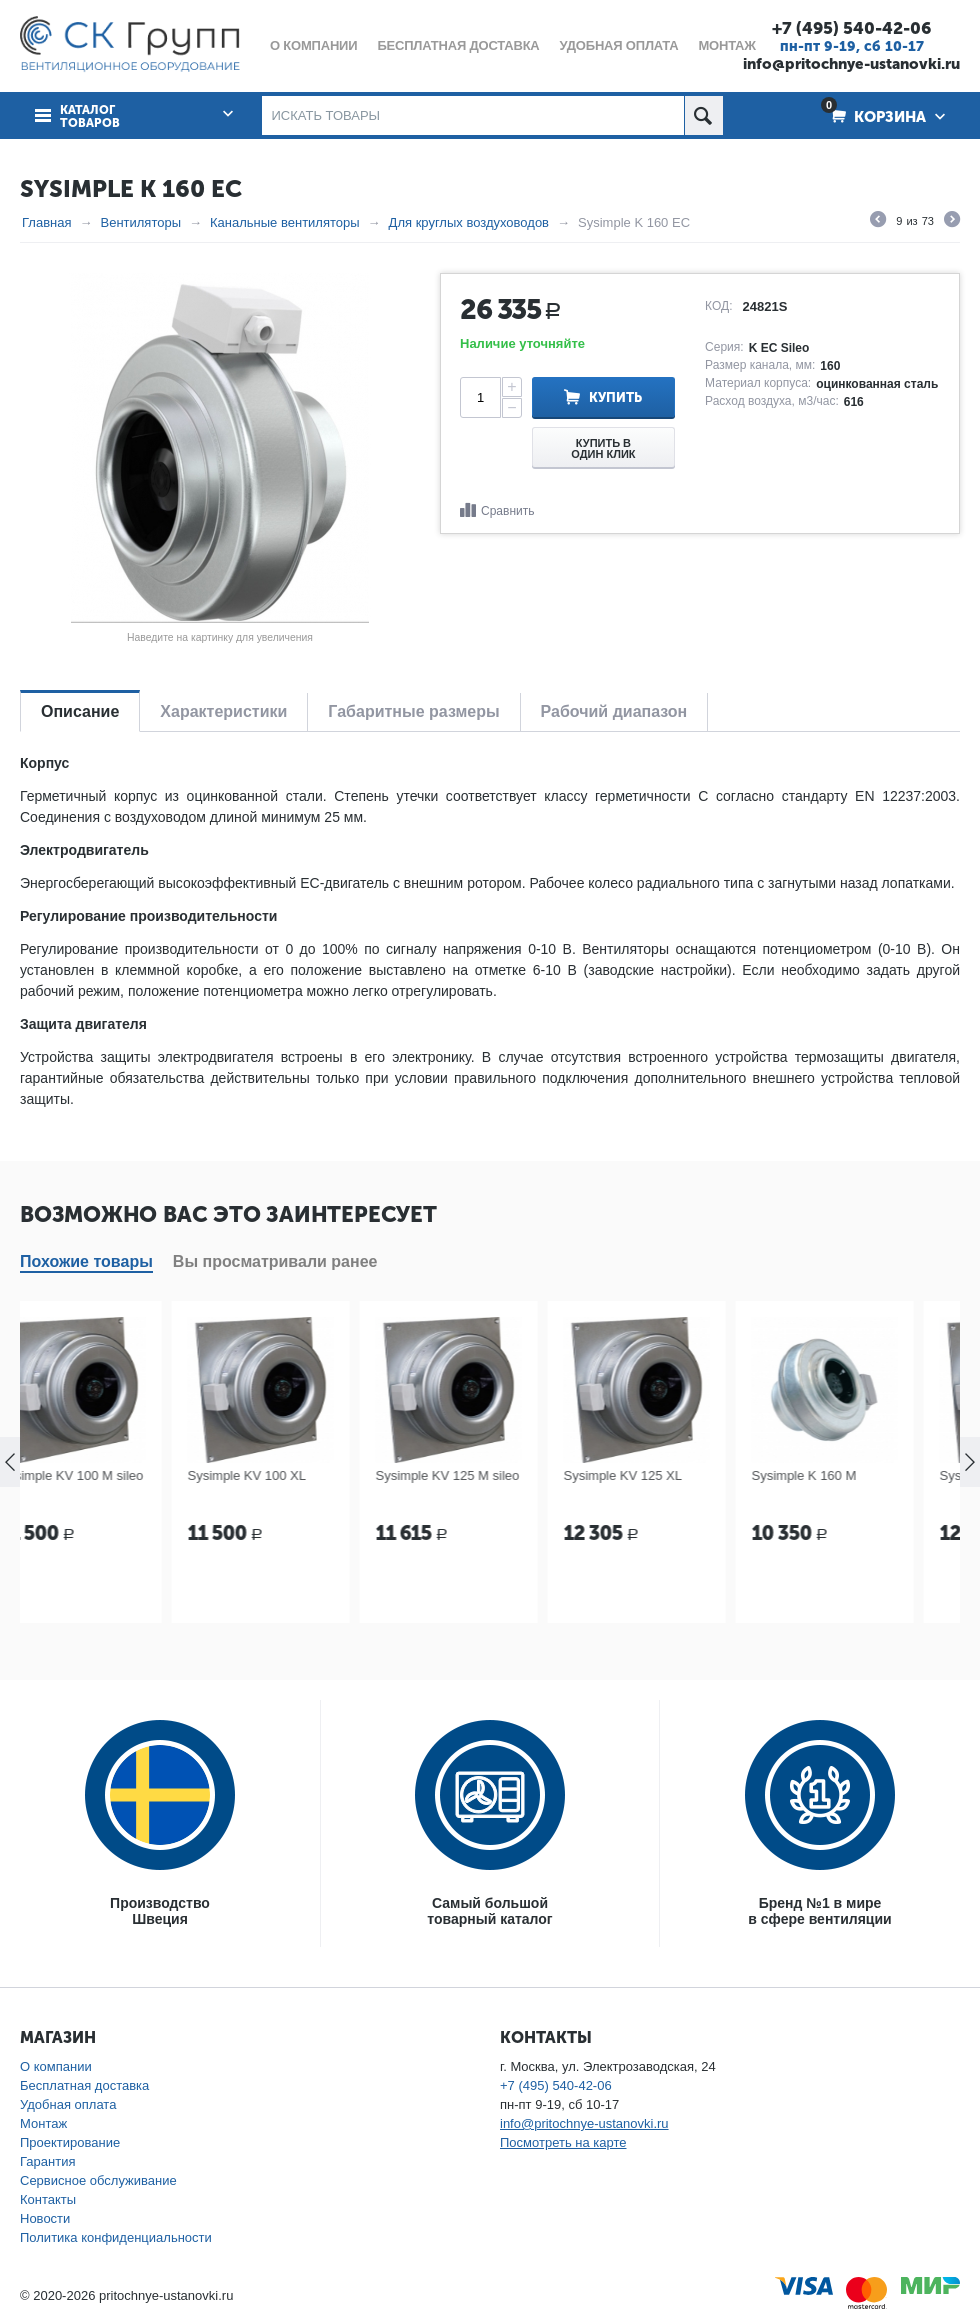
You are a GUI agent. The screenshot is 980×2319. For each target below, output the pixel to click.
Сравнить (507, 511)
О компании (56, 2066)
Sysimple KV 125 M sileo (489, 1475)
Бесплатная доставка (84, 2085)
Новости (45, 2218)
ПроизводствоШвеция (160, 1911)
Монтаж (43, 2123)
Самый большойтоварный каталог (489, 1911)
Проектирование (70, 2142)
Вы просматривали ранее (275, 1261)
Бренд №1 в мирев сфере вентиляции (819, 1911)
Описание (80, 711)
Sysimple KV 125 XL (664, 1475)
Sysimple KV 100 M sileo (113, 1475)
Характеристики (223, 711)
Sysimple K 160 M (845, 1475)
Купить (615, 397)
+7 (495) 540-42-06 (851, 28)
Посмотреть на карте (563, 2142)
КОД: (718, 306)
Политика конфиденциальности (116, 2237)
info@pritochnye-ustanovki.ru (851, 64)
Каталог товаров (90, 117)
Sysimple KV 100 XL (288, 1475)
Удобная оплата (68, 2104)
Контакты (48, 2199)
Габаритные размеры (413, 711)
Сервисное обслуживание (98, 2180)
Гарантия (47, 2161)
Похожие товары (86, 1261)
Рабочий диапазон (614, 711)
